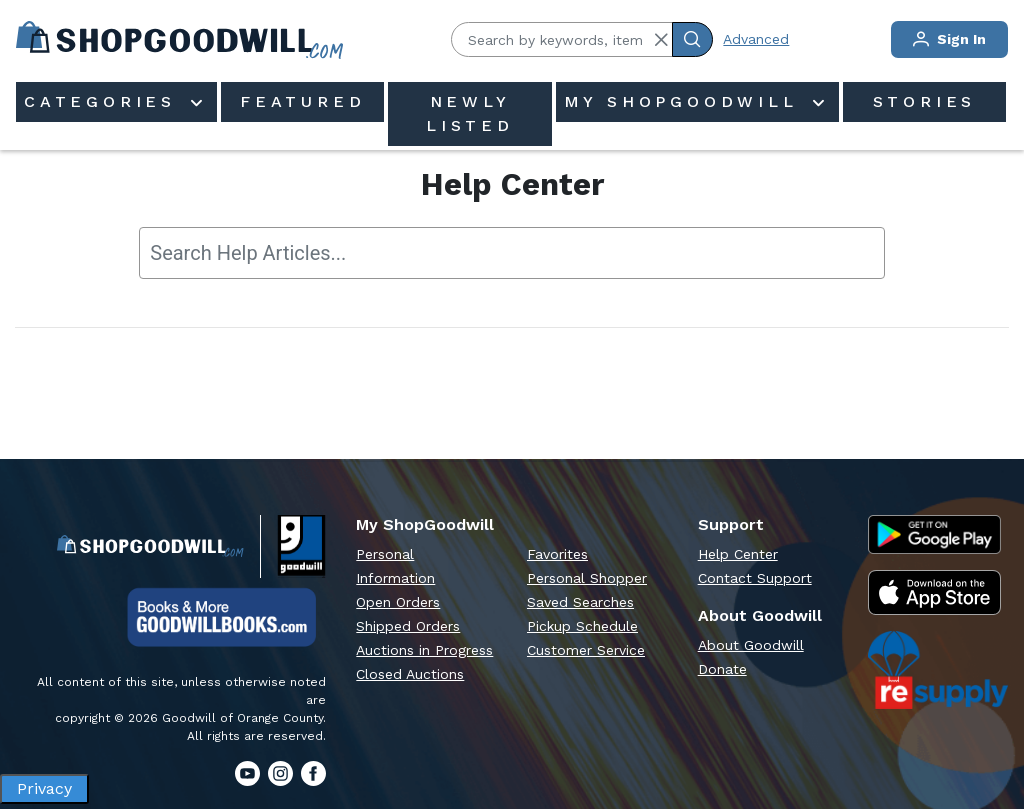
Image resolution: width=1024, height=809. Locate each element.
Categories (105, 101)
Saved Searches (580, 602)
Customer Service (586, 650)
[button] (661, 40)
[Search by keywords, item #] (562, 39)
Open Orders (398, 602)
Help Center (738, 554)
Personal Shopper (587, 578)
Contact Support (755, 578)
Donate (722, 669)
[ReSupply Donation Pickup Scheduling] (938, 670)
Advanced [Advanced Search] (756, 39)
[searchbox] (512, 253)
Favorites (557, 554)
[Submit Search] (692, 39)
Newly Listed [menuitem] (470, 113)
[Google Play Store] (934, 535)
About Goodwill (751, 645)
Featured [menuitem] (302, 101)
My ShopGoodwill (686, 101)
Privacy (44, 788)
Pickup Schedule (582, 626)
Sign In (949, 39)
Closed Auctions (410, 674)
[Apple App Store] (934, 592)
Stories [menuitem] (925, 101)
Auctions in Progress (424, 650)
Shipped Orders (408, 626)
